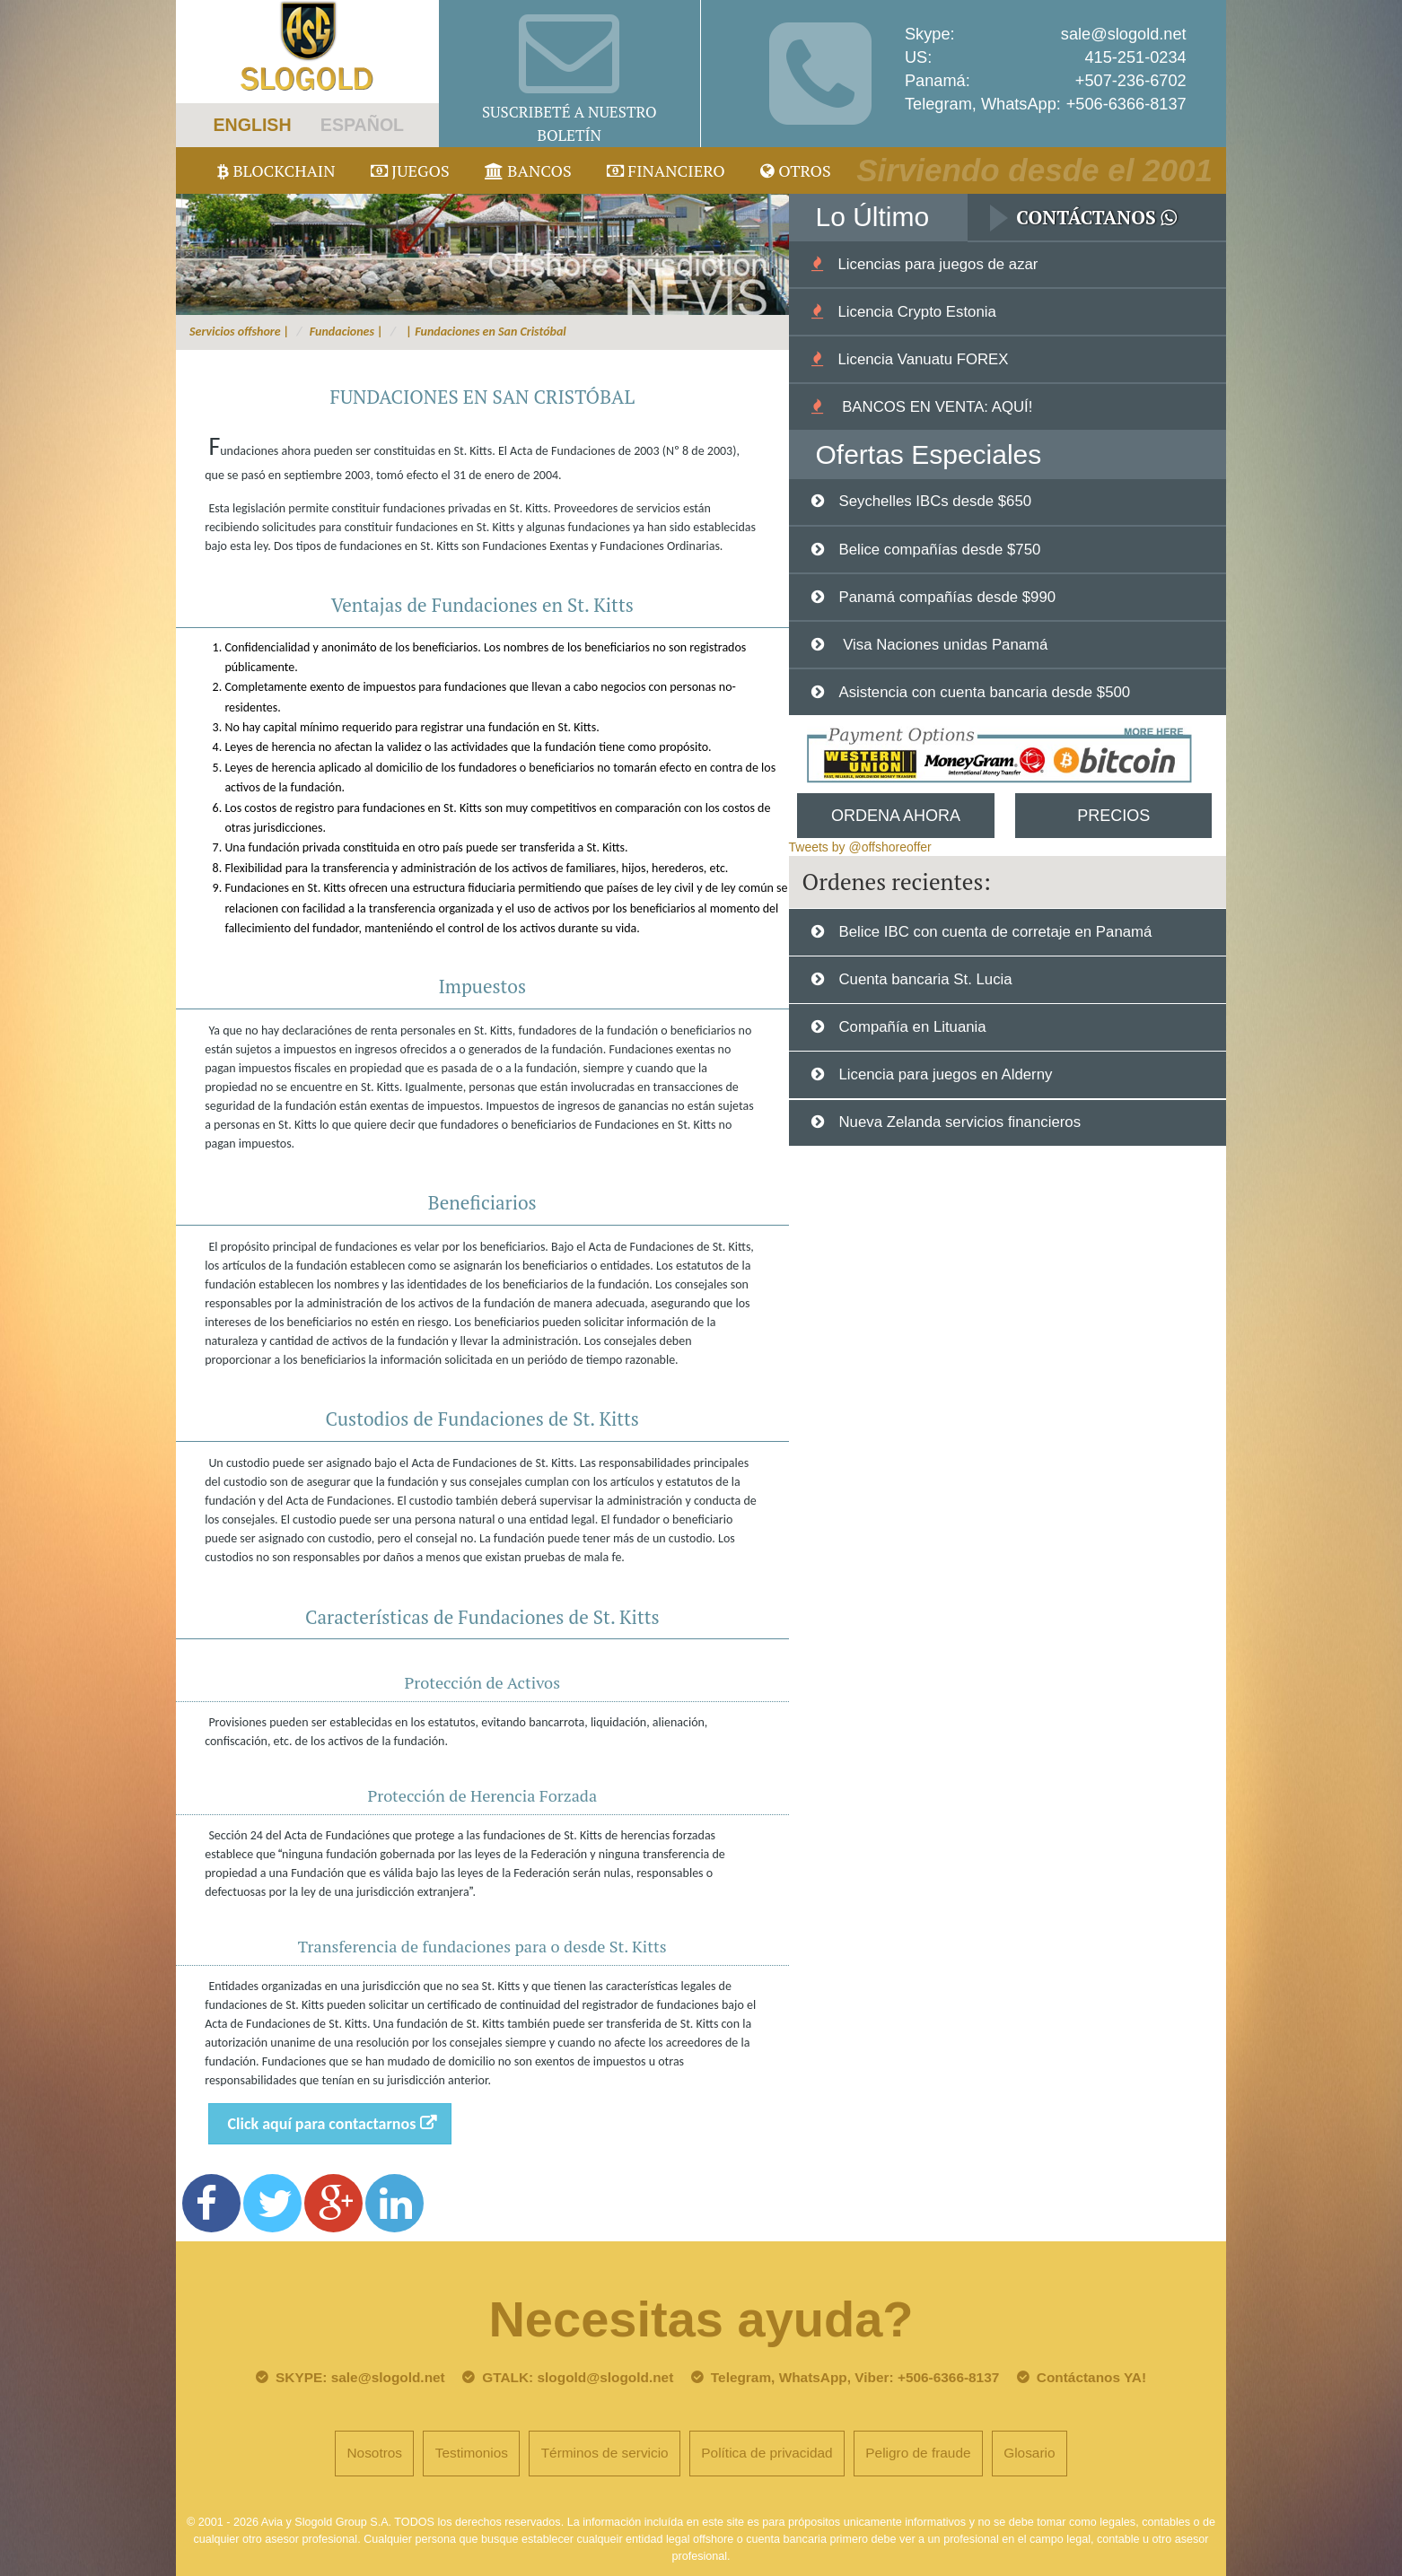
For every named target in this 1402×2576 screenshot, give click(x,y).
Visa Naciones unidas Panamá (942, 644)
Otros (795, 170)
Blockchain (276, 170)
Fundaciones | (346, 331)
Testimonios (471, 2452)
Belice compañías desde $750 (939, 549)
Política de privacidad (766, 2452)
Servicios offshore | (239, 331)
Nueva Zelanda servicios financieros (959, 1122)
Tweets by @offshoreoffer (860, 847)
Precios (1113, 816)
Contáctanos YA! (1091, 2377)
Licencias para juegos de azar (937, 264)
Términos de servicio (605, 2452)
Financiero (666, 170)
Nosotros (374, 2452)
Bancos (528, 170)
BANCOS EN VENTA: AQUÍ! (934, 406)
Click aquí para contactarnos (322, 2124)
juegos (410, 170)
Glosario (1029, 2452)
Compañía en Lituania (912, 1026)
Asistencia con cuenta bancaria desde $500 (984, 692)
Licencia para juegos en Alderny (945, 1074)
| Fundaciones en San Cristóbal (484, 331)
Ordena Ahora (895, 816)
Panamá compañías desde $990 (947, 597)
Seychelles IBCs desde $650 (934, 501)
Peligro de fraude (917, 2452)
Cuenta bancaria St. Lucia (925, 979)
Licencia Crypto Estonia (916, 311)
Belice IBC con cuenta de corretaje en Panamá (995, 931)
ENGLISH (252, 125)
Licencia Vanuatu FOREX (922, 359)
